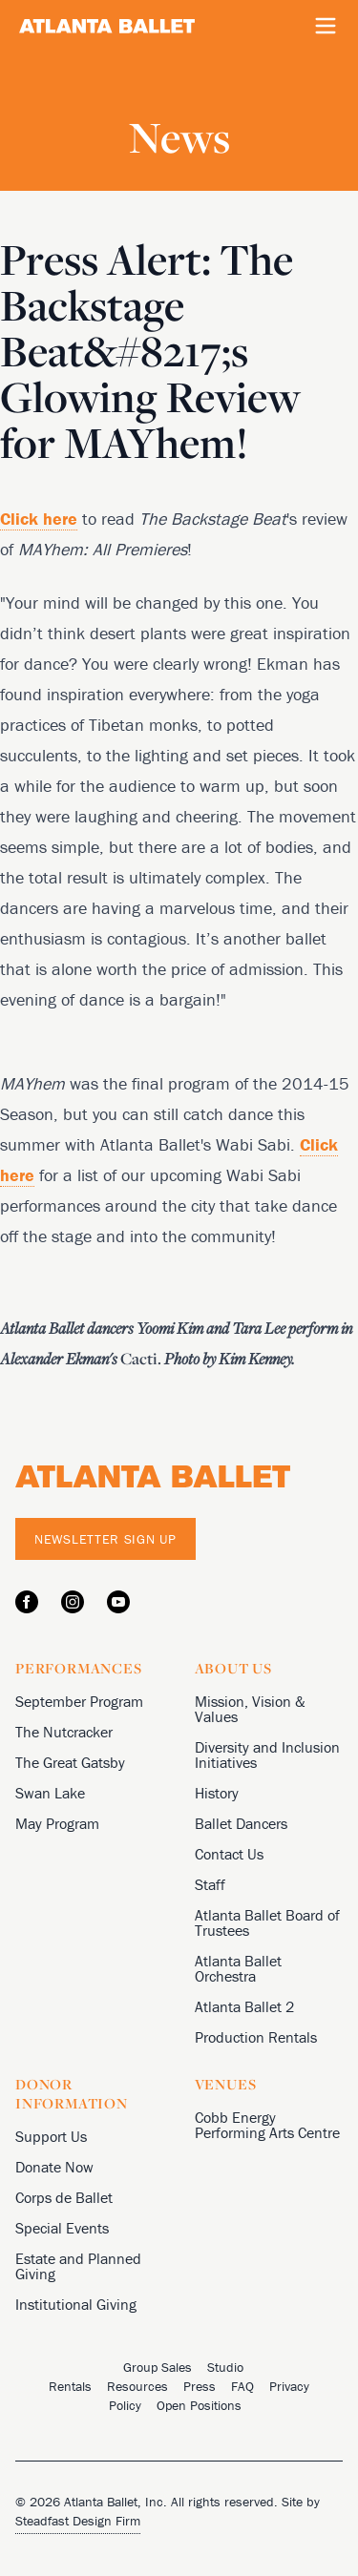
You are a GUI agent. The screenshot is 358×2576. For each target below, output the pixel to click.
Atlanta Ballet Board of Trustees (267, 1922)
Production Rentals (256, 2036)
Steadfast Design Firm (77, 2520)
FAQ (242, 2386)
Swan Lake (50, 1792)
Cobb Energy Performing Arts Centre (267, 2125)
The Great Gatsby (70, 1762)
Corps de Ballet (64, 2197)
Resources (137, 2386)
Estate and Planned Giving (78, 2266)
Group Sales (157, 2367)
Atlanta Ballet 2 (244, 2006)
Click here (38, 519)
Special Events (62, 2227)
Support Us (51, 2136)
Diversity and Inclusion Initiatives (267, 1754)
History (217, 1792)
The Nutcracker (64, 1731)
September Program (79, 1701)
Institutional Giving (76, 2304)
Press (199, 2386)
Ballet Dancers (241, 1823)
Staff (210, 1884)
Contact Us (229, 1853)
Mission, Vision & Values (250, 1709)
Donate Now (54, 2166)
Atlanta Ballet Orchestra (238, 1968)
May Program (57, 1823)
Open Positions (199, 2405)
